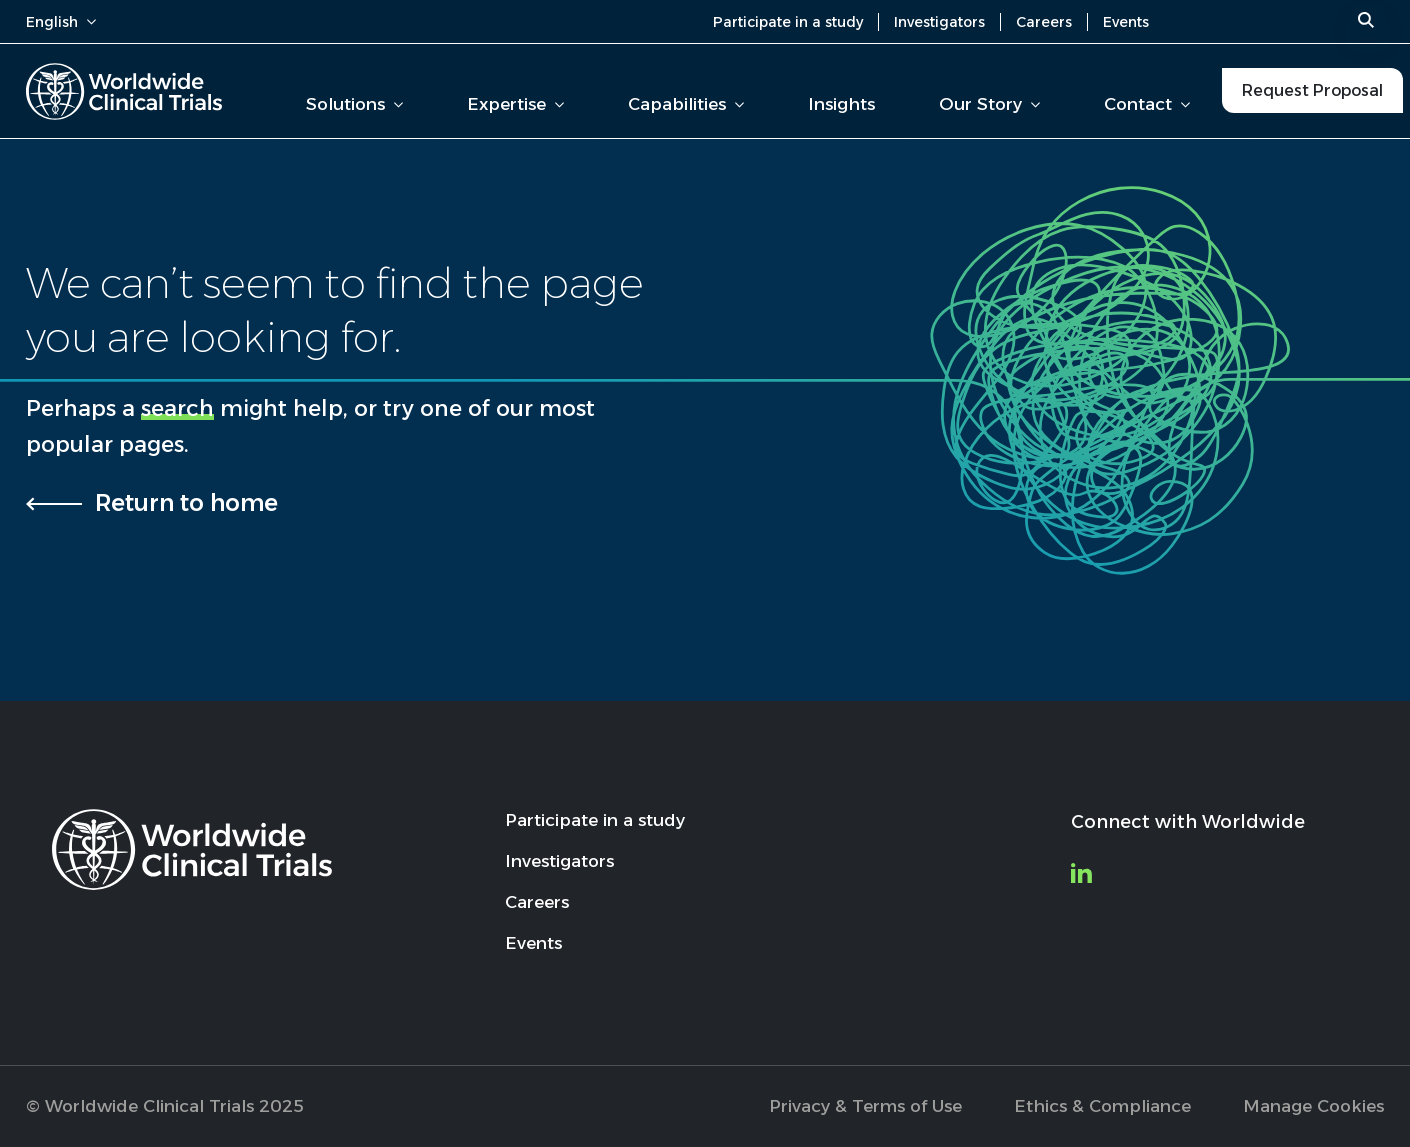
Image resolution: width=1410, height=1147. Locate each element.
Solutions (354, 104)
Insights (841, 104)
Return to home (186, 503)
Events (1126, 22)
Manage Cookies (1313, 1106)
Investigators (939, 22)
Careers (1044, 22)
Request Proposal (1312, 90)
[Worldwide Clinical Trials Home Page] (124, 91)
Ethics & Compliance (1102, 1106)
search (177, 408)
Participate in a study (788, 22)
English (61, 22)
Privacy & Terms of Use (865, 1106)
